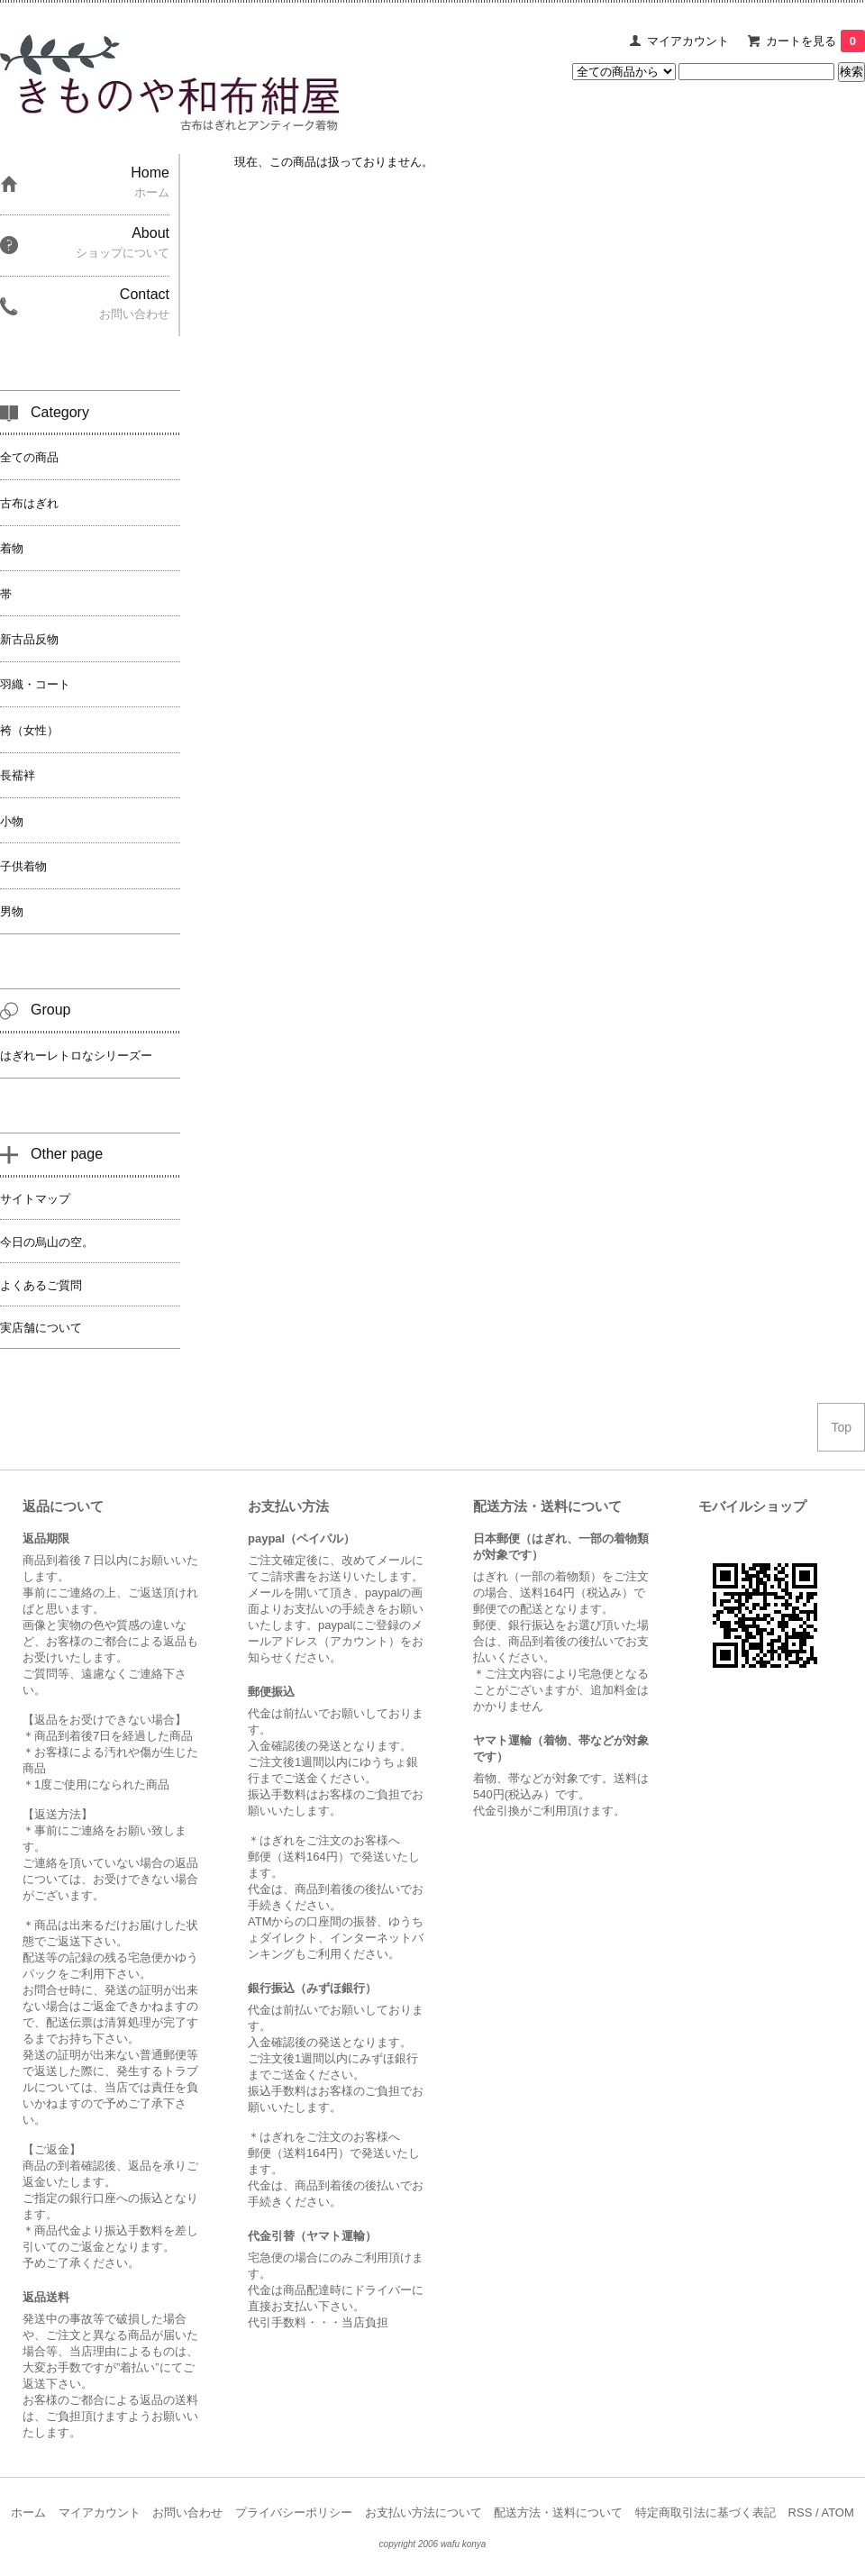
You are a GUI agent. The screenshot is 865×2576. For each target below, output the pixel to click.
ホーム (28, 2512)
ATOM (837, 2512)
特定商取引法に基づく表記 (705, 2512)
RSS (800, 2512)
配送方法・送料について (558, 2512)
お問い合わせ (187, 2512)
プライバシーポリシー (293, 2512)
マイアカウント (688, 41)
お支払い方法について (423, 2512)
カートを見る (815, 41)
